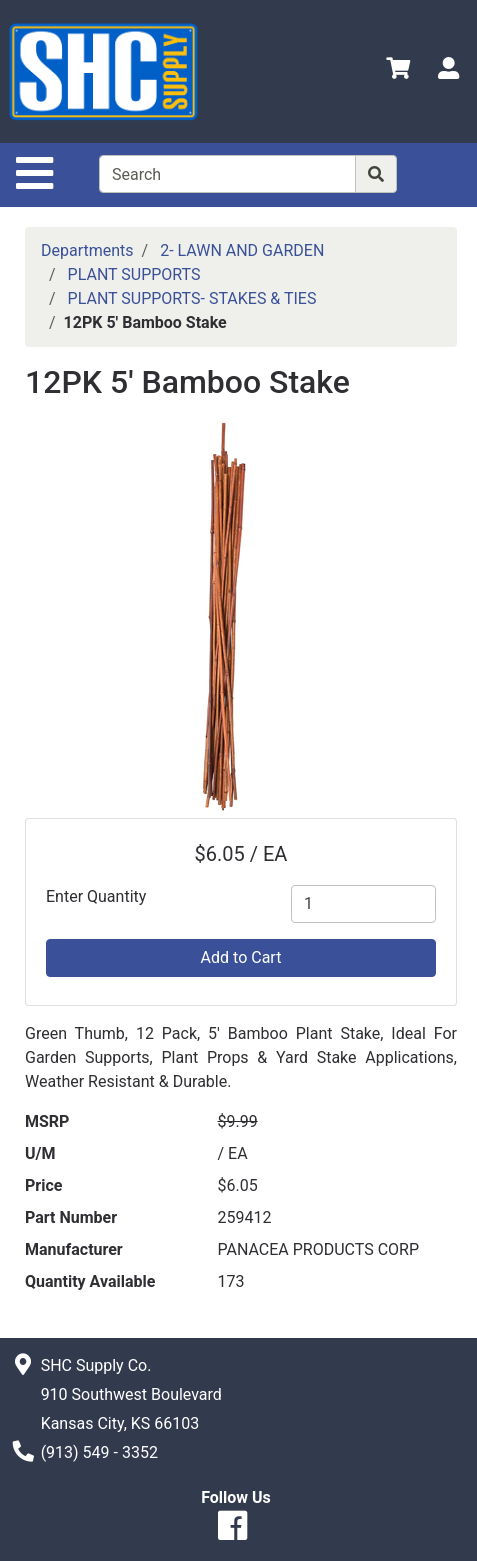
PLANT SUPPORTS (134, 274)
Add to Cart (241, 957)
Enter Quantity (96, 896)
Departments (87, 250)
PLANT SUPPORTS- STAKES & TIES (192, 298)
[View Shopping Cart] (398, 71)
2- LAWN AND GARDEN (242, 250)
